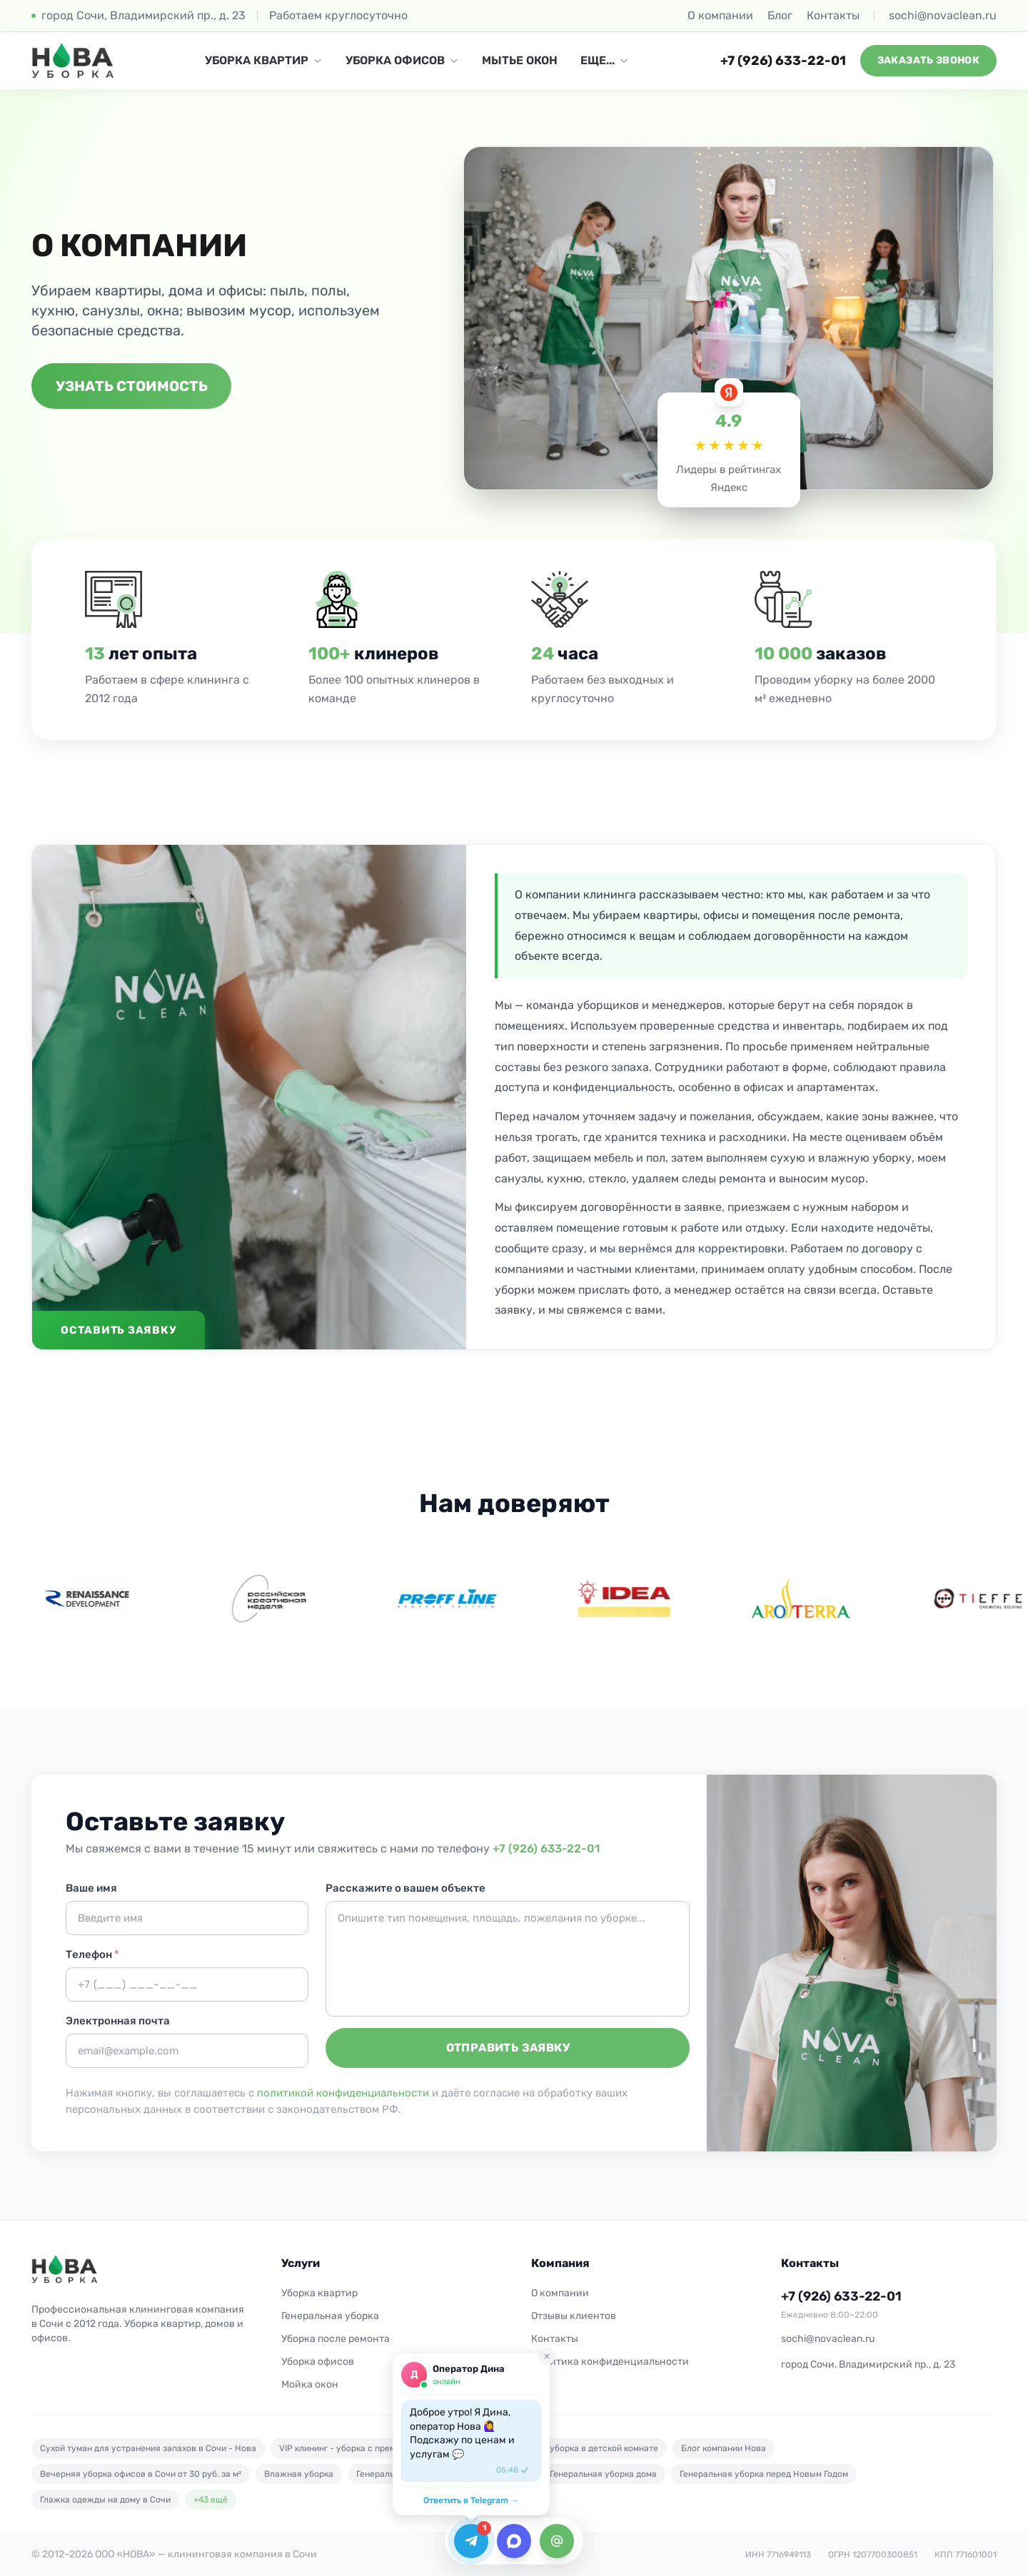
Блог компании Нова (723, 2448)
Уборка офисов (317, 2362)
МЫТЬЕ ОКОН (520, 60)
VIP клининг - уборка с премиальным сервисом (377, 2448)
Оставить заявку (118, 1330)
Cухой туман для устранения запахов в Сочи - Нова (148, 2448)
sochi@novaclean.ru (943, 15)
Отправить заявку (508, 2047)
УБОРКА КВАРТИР (264, 60)
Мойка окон (309, 2384)
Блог (779, 15)
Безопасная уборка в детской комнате (578, 2448)
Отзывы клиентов (573, 2316)
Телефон (92, 1954)
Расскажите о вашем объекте (405, 1888)
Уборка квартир (319, 2293)
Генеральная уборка (330, 2316)
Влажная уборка (298, 2474)
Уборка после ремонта (335, 2339)
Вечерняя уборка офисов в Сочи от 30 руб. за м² (140, 2474)
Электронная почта (118, 2020)
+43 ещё (210, 2500)
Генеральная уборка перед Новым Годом (764, 2474)
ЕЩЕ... (604, 60)
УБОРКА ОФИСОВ (402, 60)
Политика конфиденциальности (610, 2362)
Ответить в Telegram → (471, 2500)
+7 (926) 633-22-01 (783, 61)
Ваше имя (91, 1888)
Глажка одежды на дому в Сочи (105, 2500)
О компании (720, 15)
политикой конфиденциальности (343, 2092)
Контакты (833, 15)
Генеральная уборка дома (603, 2474)
